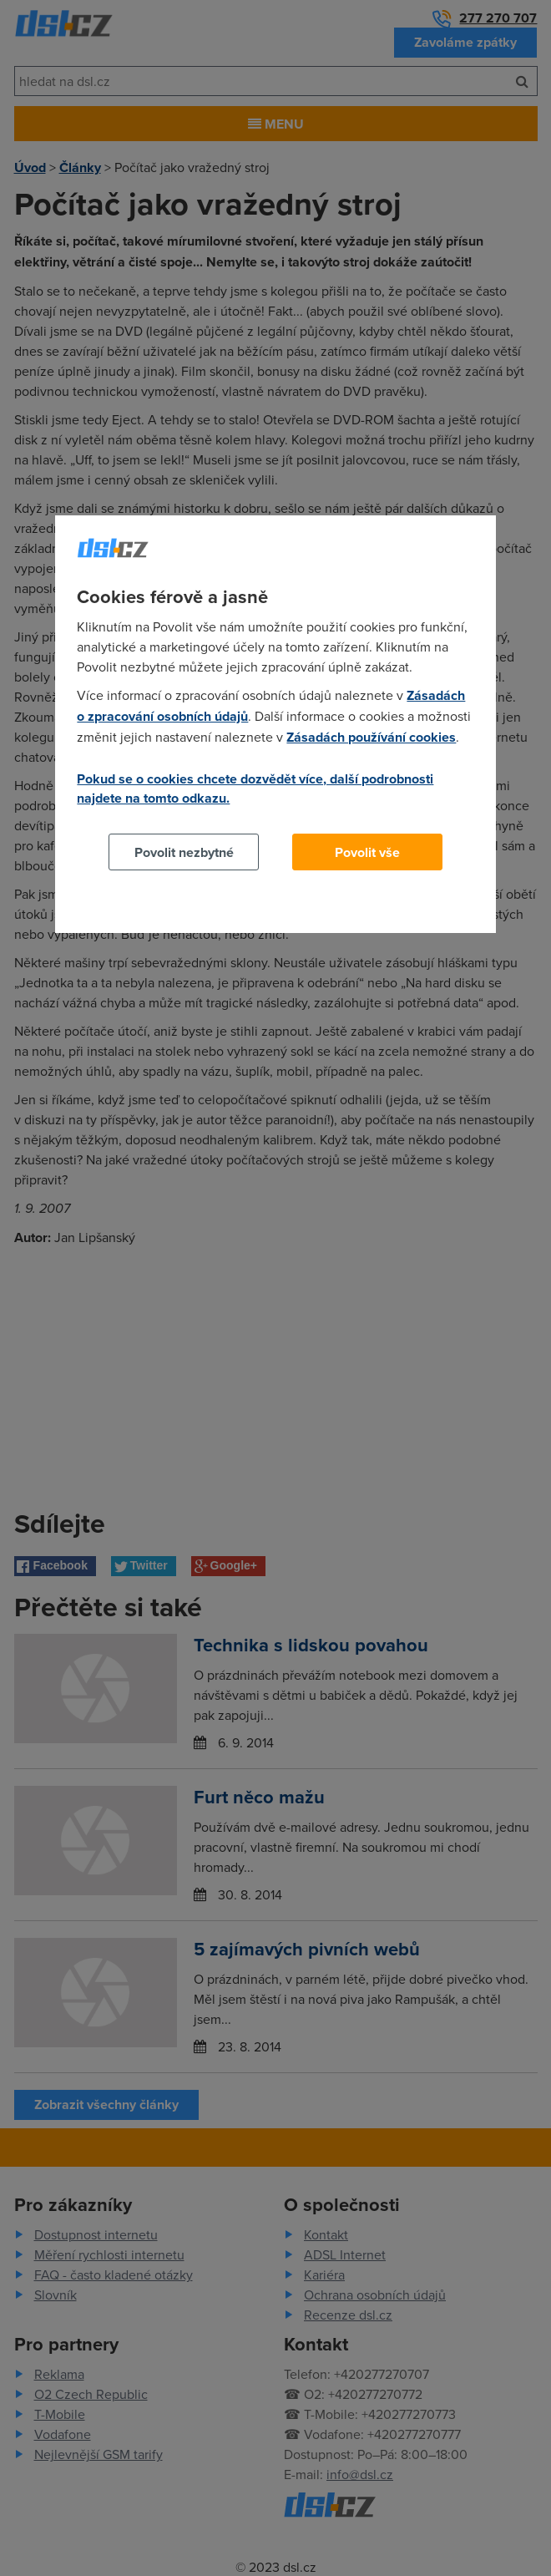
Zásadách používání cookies (371, 737)
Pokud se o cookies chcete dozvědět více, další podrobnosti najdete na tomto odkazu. (255, 788)
